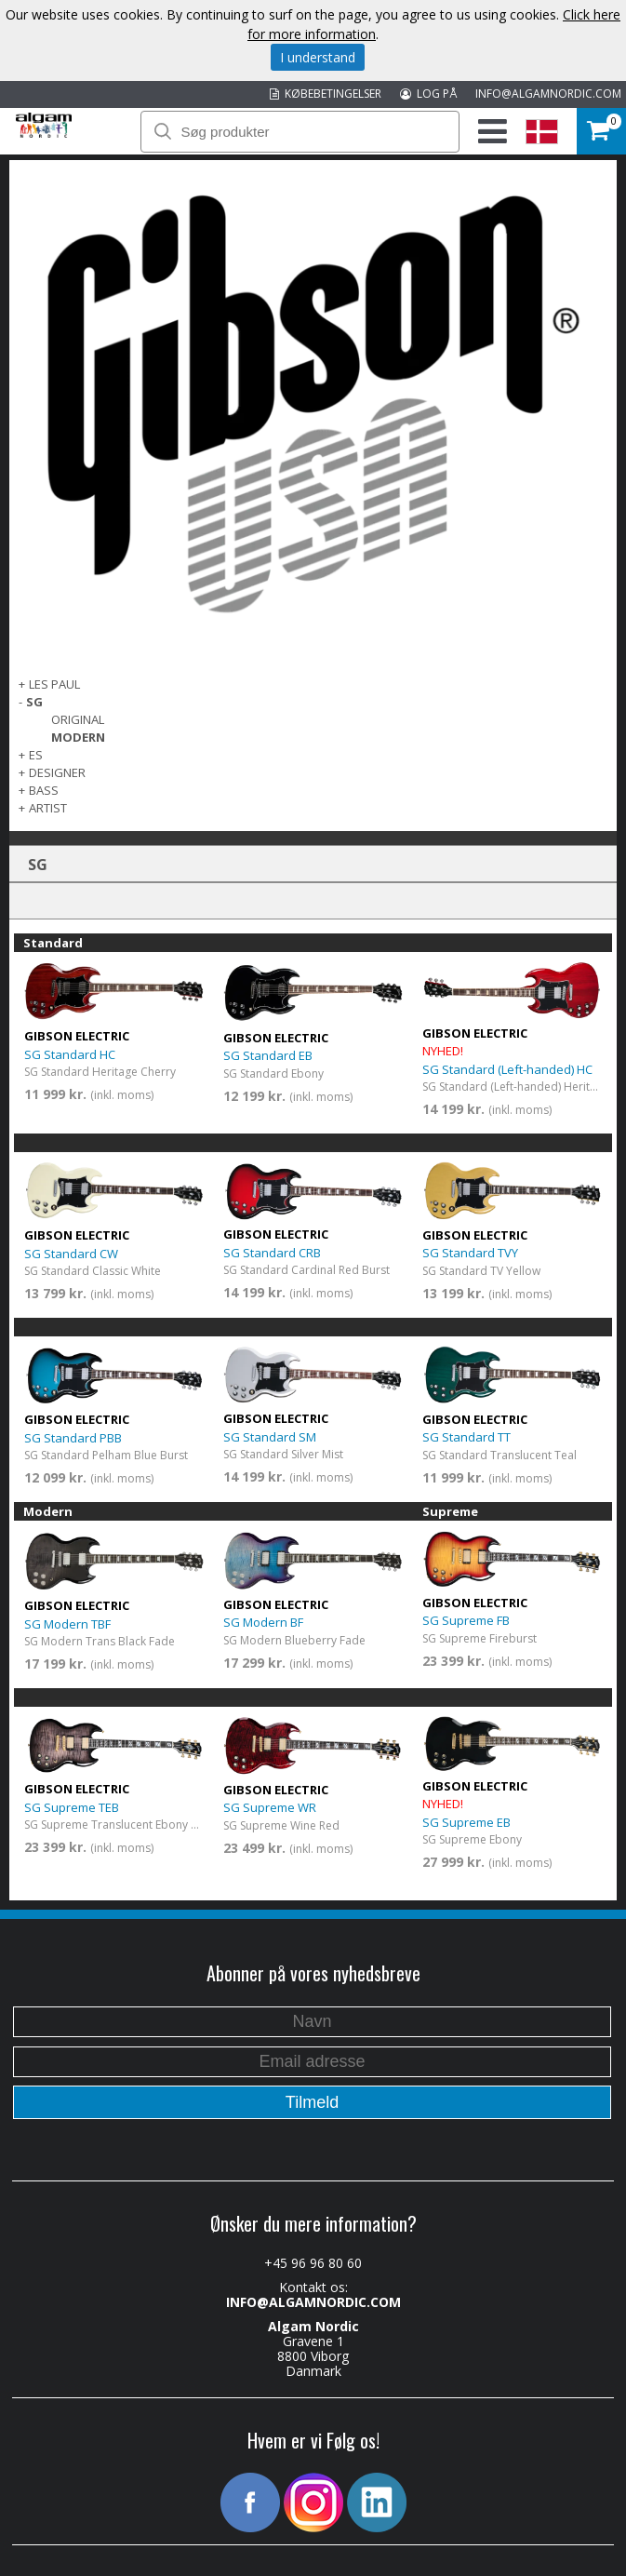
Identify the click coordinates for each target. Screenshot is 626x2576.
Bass (44, 790)
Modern (78, 737)
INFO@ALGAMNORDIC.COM (548, 93)
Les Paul (54, 684)
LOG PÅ (428, 93)
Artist (48, 807)
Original (77, 719)
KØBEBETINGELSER (325, 93)
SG (34, 701)
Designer (57, 772)
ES (36, 754)
